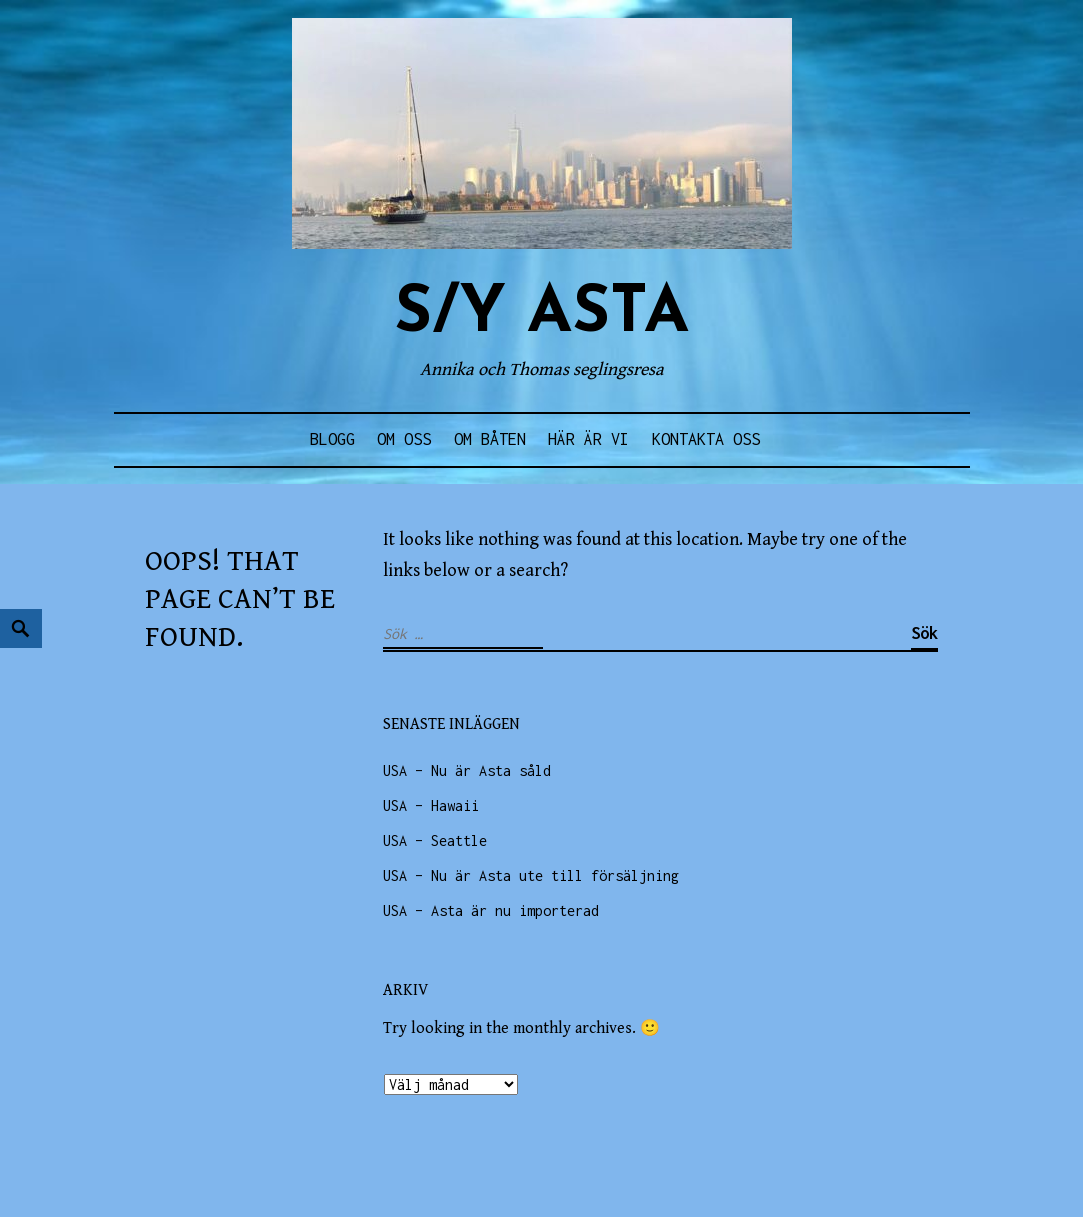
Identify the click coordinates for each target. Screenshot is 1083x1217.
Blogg (332, 439)
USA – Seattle (435, 840)
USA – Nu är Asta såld (467, 770)
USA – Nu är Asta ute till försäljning (531, 875)
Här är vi (588, 439)
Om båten (490, 439)
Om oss (404, 439)
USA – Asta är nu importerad (491, 910)
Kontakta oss (706, 439)
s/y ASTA (541, 314)
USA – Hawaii (431, 805)
